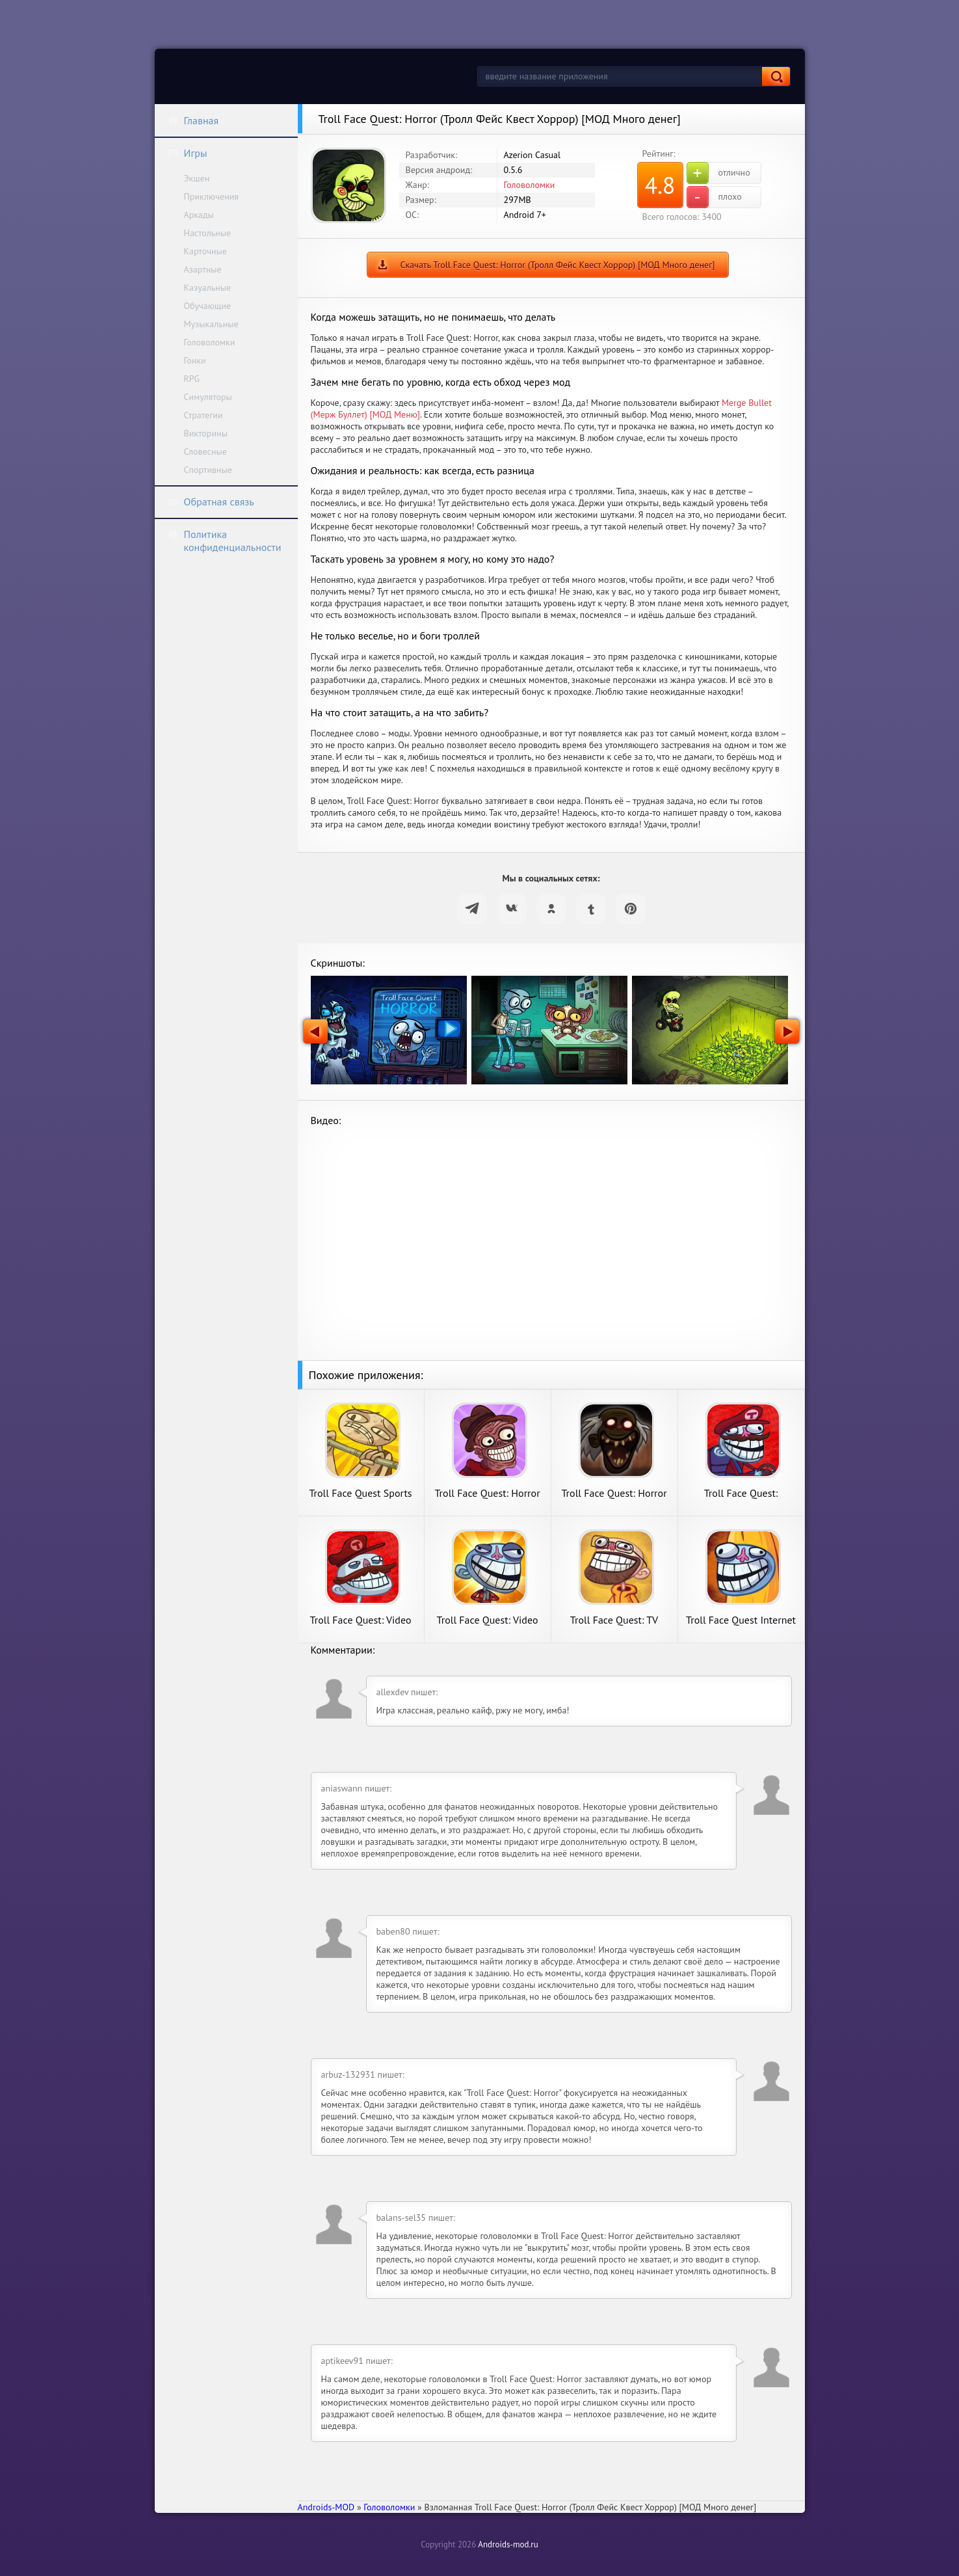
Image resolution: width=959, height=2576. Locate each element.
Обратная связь (210, 501)
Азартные (203, 269)
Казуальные (207, 287)
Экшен (197, 178)
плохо (714, 197)
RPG (192, 378)
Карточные (205, 251)
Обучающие (207, 306)
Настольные (207, 233)
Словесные (205, 451)
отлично (718, 173)
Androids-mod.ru (508, 2544)
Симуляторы (208, 397)
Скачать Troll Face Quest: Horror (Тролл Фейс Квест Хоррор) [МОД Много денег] (557, 265)
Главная (193, 120)
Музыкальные (211, 324)
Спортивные (208, 470)
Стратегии (203, 415)
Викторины (206, 433)
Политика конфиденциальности (224, 541)
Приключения (211, 196)
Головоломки (209, 342)
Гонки (195, 360)
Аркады (199, 215)
